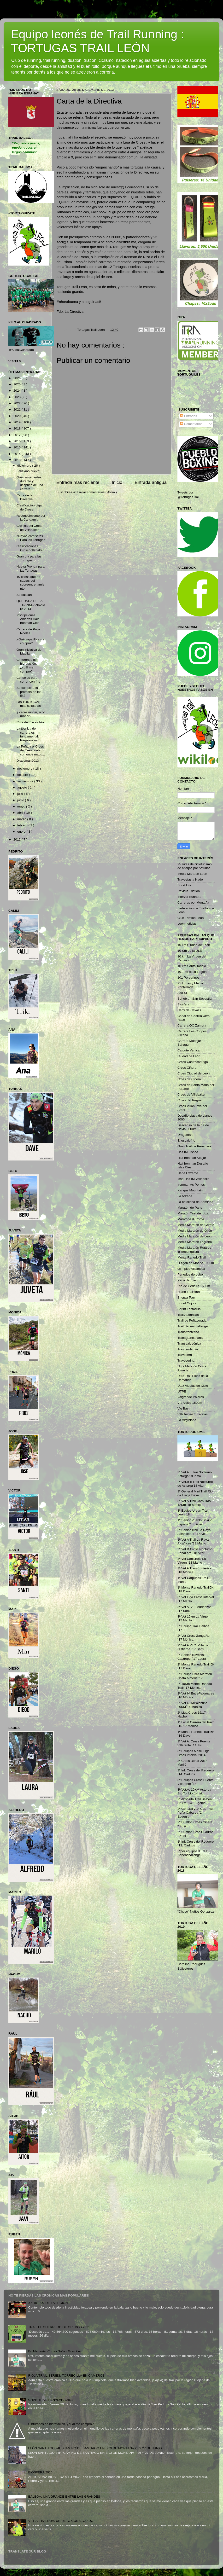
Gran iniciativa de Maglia (29, 651)
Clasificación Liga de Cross (29, 507)
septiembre (25, 781)
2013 (17, 460)
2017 (17, 435)
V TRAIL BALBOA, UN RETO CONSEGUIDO (60, 2521)
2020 (17, 416)
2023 (17, 397)
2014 (17, 454)
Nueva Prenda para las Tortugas (31, 568)
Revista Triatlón (188, 891)
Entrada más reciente (78, 482)
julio (20, 793)
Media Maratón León (192, 874)
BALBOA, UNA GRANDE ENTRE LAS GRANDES (64, 2496)
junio (21, 800)
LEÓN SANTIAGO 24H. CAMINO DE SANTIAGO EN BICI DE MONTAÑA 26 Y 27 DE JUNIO (95, 2448)
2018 (17, 428)
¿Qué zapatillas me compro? (30, 641)
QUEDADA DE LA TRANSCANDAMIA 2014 (31, 604)
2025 (17, 384)
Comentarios (191, 424)
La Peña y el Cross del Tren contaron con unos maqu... (31, 750)
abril (20, 812)
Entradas (188, 416)
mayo (21, 806)
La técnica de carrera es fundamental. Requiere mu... (29, 734)
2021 (17, 409)
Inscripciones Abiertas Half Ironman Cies (28, 619)
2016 (17, 441)
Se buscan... (26, 595)
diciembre (24, 465)
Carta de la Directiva (25, 497)
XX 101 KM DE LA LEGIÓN (48, 2303)
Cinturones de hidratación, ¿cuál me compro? (27, 665)
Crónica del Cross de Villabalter (29, 527)
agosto (22, 787)
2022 (17, 403)
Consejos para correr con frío (28, 679)
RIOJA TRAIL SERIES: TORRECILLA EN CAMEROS (66, 2375)
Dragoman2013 (28, 760)
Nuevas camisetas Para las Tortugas (31, 538)
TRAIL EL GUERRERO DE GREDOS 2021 (59, 2327)
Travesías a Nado (190, 879)
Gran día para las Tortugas (29, 558)
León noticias (187, 923)
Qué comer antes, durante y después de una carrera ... (30, 483)
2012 (17, 839)
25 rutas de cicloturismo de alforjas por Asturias (194, 866)
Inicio (117, 482)
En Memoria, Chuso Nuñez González (55, 2351)
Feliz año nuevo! (28, 471)
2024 (17, 390)
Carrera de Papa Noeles (29, 631)
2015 (17, 447)
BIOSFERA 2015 (40, 2472)
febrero (23, 825)
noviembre (25, 768)
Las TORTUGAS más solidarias (29, 704)
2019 (17, 422)
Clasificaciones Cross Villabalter (30, 548)
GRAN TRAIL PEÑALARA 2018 (50, 2400)
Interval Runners (189, 897)
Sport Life (184, 885)
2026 (17, 378)
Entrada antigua (151, 482)
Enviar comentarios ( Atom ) (97, 492)
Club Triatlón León (190, 918)
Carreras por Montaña (193, 902)
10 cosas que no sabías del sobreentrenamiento (30, 582)
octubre (23, 775)
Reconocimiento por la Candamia (31, 517)
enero (21, 831)
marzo (22, 819)
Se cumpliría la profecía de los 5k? (29, 691)
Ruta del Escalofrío (30, 722)
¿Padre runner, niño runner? (31, 714)
